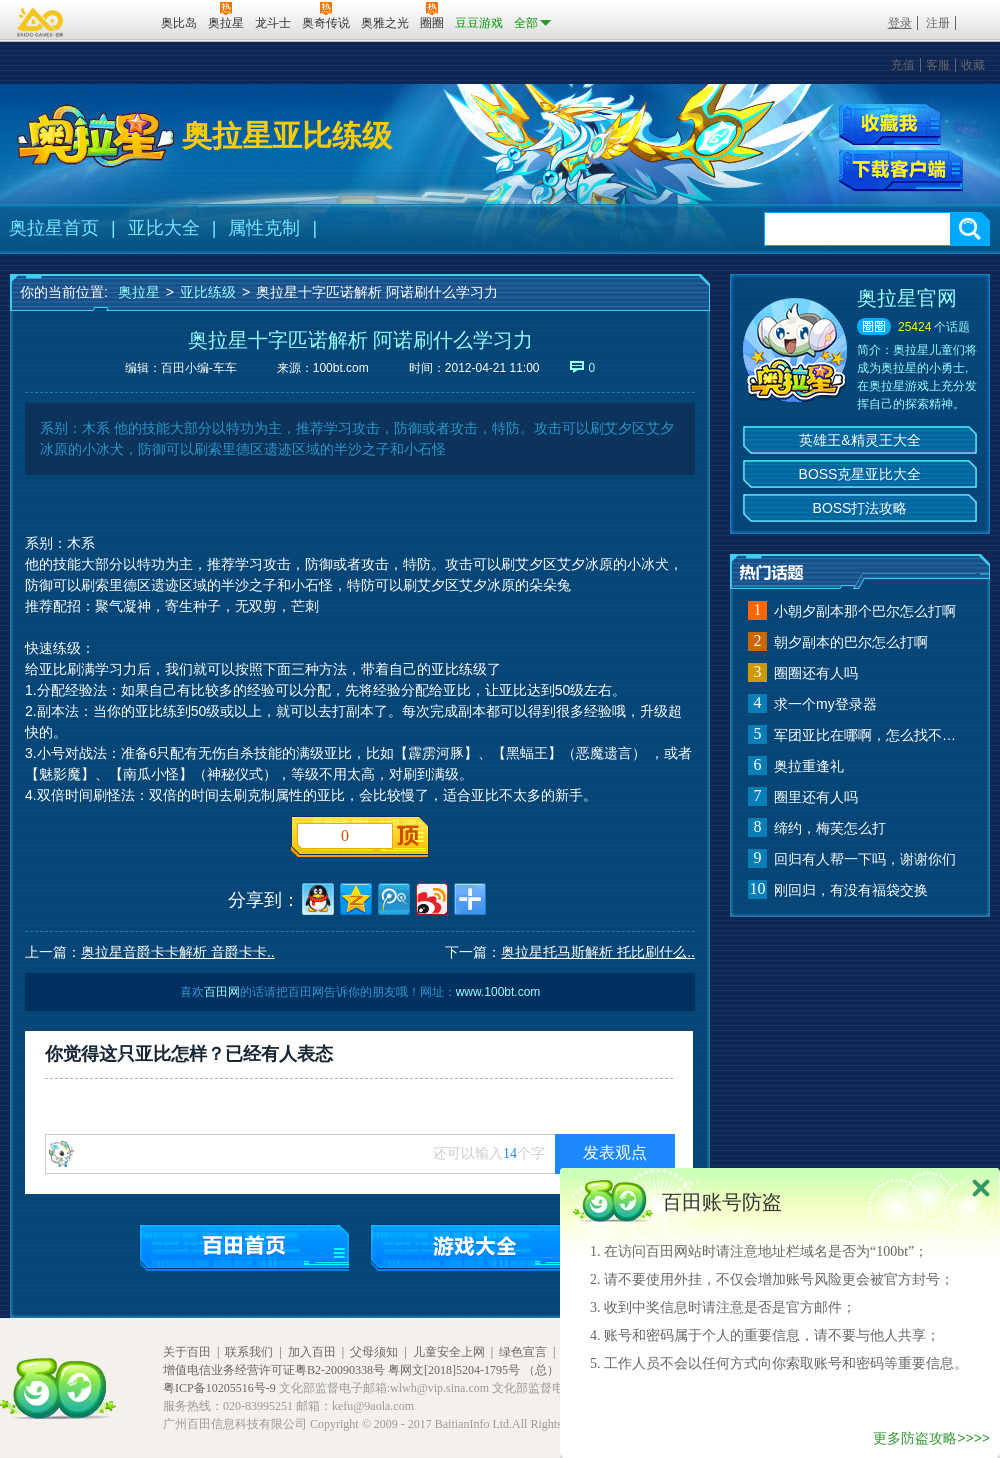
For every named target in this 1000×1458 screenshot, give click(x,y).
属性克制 (264, 228)
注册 (938, 23)
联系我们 (249, 1352)
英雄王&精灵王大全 (859, 440)
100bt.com (341, 368)
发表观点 (615, 1152)
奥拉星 (139, 292)
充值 (903, 65)
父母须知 (374, 1352)
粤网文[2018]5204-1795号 (454, 1370)
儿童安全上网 (449, 1352)
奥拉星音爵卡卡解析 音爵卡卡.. (178, 952)
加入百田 (312, 1352)
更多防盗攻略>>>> (931, 1438)
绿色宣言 (523, 1352)
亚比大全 (164, 228)
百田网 (116, 21)
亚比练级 (208, 292)
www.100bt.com (498, 992)
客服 (938, 65)
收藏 (973, 65)
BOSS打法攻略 (860, 508)
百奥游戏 (41, 22)
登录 (900, 23)
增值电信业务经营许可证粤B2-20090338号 (274, 1370)
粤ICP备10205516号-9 (219, 1388)
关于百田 (187, 1352)
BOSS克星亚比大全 (860, 474)
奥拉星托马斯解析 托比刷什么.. (598, 952)
